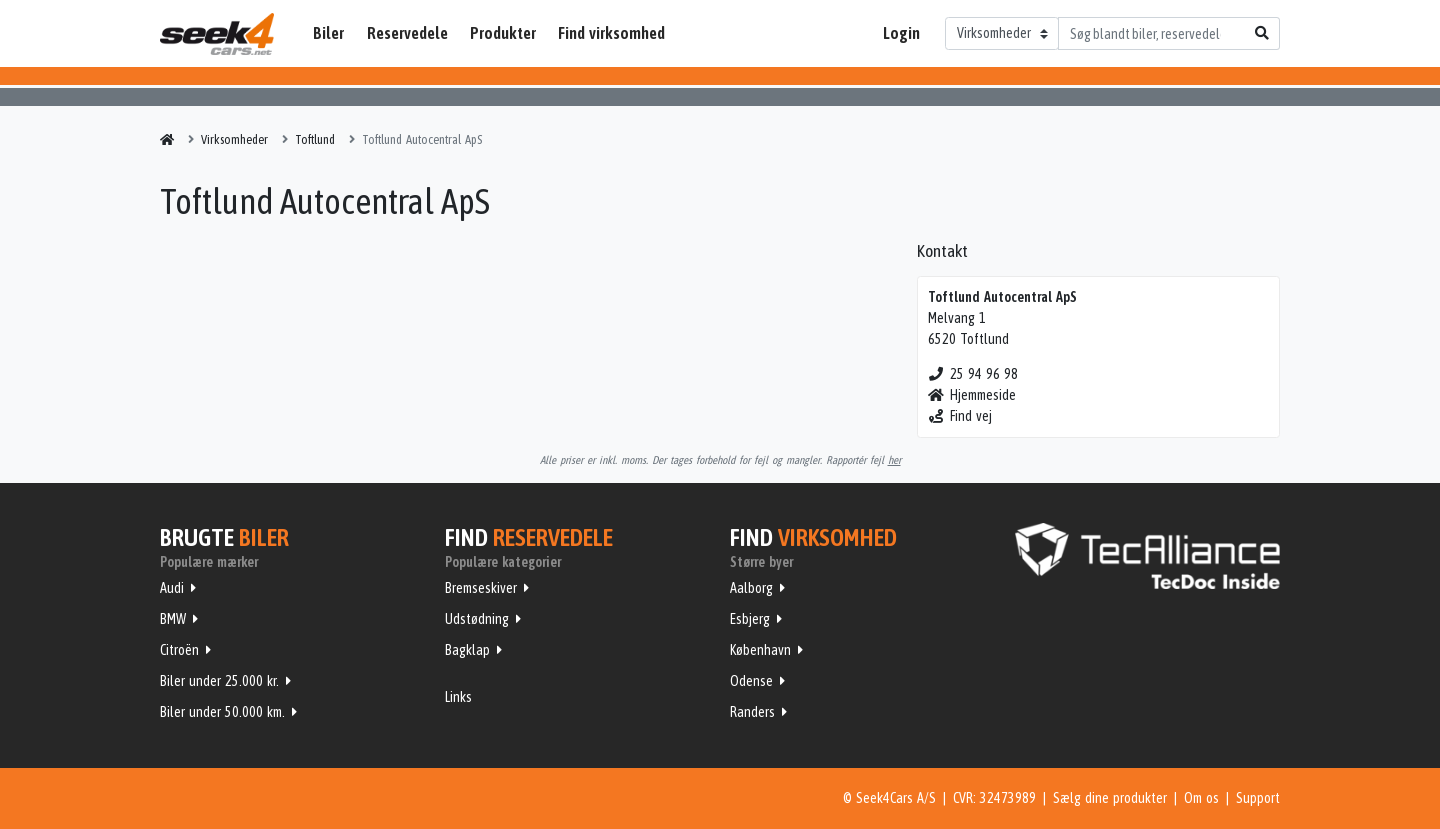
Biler (328, 33)
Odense (751, 681)
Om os (1201, 798)
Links (458, 697)
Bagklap (467, 650)
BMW (173, 619)
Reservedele (407, 33)
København (760, 650)
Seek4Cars (217, 34)
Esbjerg (750, 619)
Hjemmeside (972, 395)
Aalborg (751, 588)
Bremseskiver (481, 588)
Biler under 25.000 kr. (219, 681)
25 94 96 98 (973, 374)
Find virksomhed (611, 33)
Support (1258, 798)
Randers (752, 712)
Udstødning (477, 619)
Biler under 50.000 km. (222, 712)
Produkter (503, 33)
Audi (172, 588)
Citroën (179, 650)
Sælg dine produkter (1110, 798)
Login (901, 33)
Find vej (960, 416)
